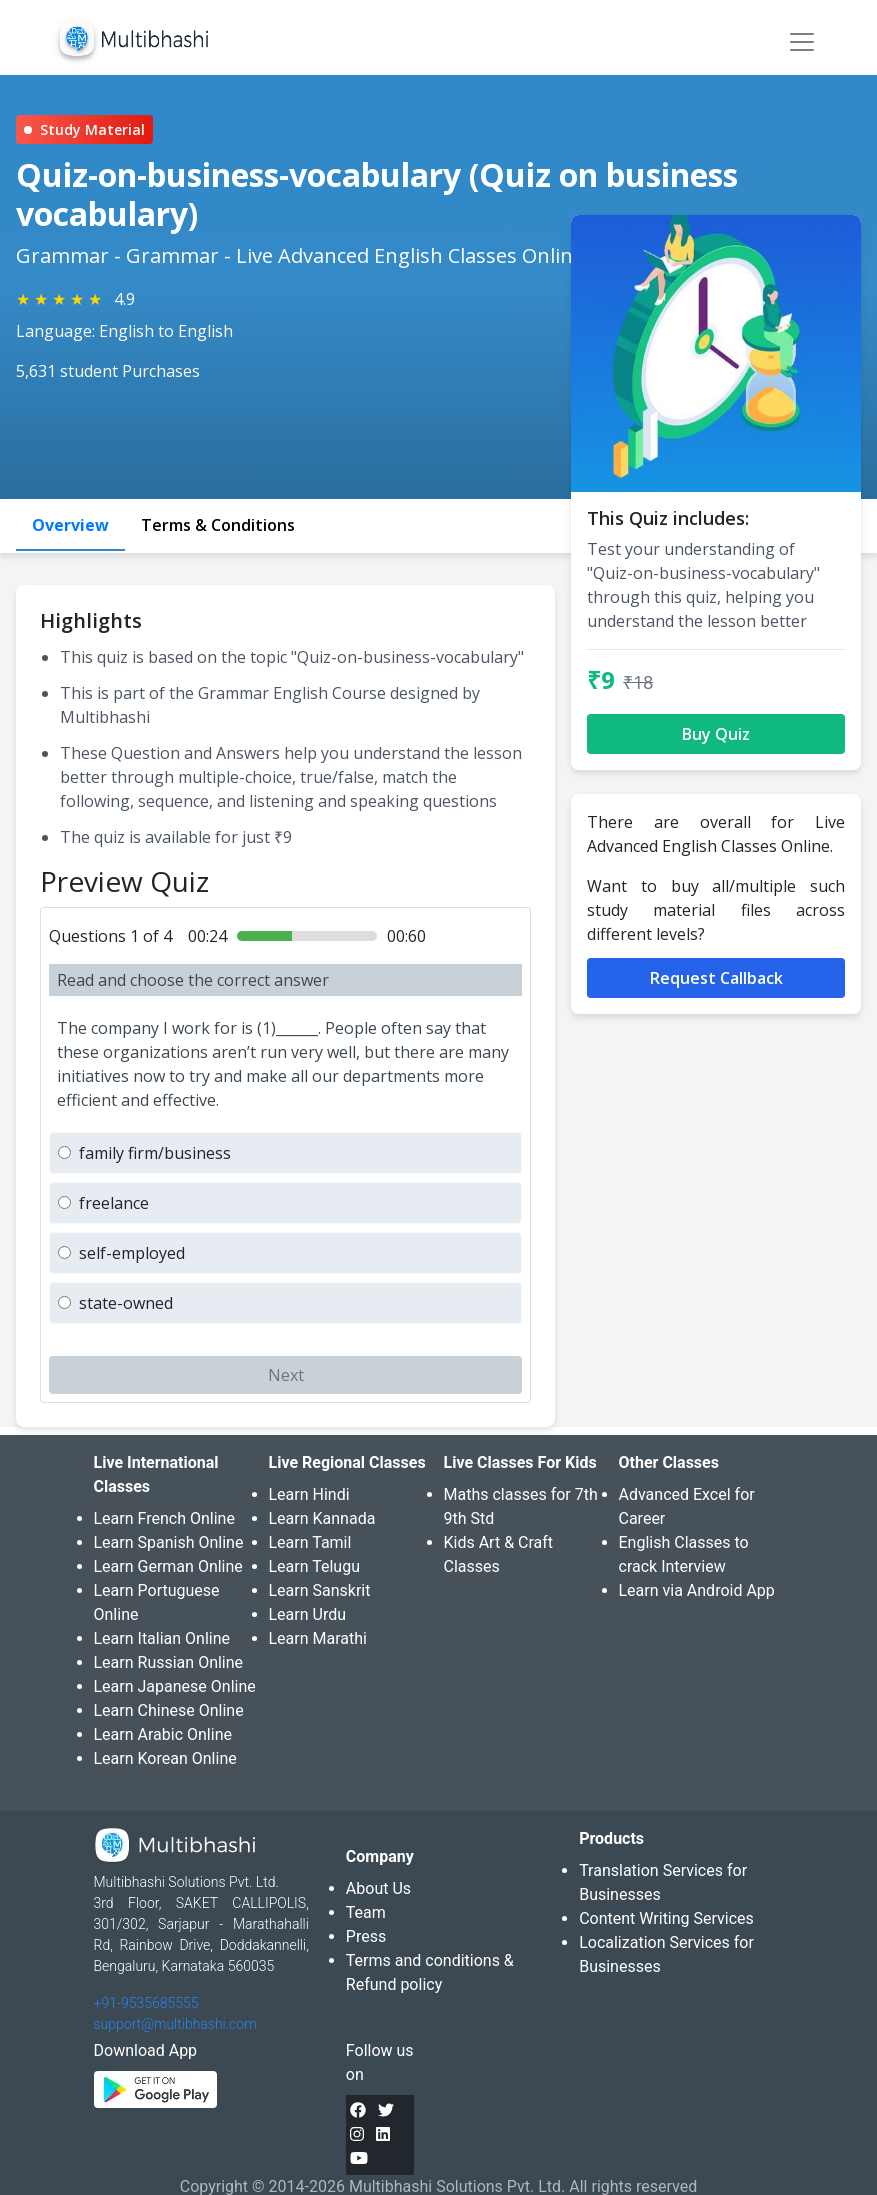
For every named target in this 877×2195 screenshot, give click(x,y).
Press (366, 1936)
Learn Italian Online (162, 1638)
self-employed (132, 1253)
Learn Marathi (318, 1638)
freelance (114, 1203)
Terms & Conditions (218, 525)
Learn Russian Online (169, 1662)
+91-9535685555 (146, 2003)
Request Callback (716, 978)
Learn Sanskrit (320, 1590)
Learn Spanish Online (169, 1542)
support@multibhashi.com (175, 2024)
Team (366, 1912)
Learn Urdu (308, 1614)
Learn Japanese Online (175, 1686)
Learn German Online (168, 1566)
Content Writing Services (666, 1918)
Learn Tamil (310, 1542)
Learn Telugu (315, 1566)
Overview (70, 525)
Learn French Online (164, 1518)
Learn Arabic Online (163, 1734)
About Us (378, 1888)
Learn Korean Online (165, 1758)
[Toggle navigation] (802, 42)
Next (286, 1375)
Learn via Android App (697, 1590)
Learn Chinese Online (169, 1710)
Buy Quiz (716, 734)
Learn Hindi (309, 1494)
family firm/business (155, 1153)
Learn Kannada (322, 1518)
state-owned (126, 1303)
